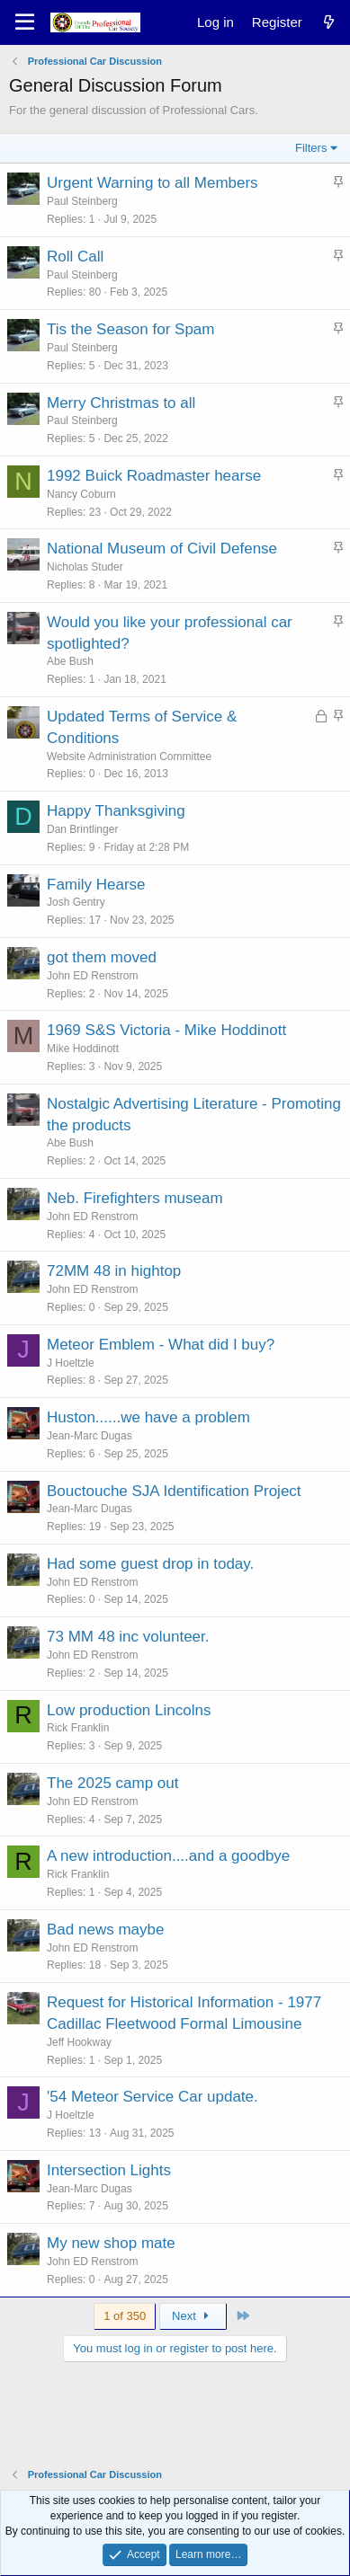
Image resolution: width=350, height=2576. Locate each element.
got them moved (102, 957)
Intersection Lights (109, 2170)
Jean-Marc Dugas (89, 1436)
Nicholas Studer (85, 567)
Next (193, 2316)
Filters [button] (311, 148)
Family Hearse (96, 884)
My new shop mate (111, 2243)
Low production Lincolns (129, 1710)
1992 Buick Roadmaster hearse (154, 475)
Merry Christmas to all (121, 403)
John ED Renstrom (92, 975)
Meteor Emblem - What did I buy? (160, 1344)
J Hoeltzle (70, 1363)
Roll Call (75, 256)
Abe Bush (70, 661)
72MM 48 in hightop (114, 1270)
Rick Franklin (78, 1728)
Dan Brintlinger (82, 829)
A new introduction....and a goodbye (168, 1855)
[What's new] (328, 22)
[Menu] (25, 22)
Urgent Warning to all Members (152, 182)
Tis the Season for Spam (130, 329)
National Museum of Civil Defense (162, 548)
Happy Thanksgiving (116, 810)
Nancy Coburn (81, 494)
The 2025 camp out (112, 1783)
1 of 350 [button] (124, 2316)
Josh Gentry (76, 902)
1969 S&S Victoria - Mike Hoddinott (166, 1030)
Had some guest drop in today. (150, 1563)
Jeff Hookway (79, 2042)
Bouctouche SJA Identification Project (174, 1491)
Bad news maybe (105, 1929)
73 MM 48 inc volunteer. (128, 1636)
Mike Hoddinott (83, 1048)
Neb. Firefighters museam (135, 1198)
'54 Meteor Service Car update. (152, 2096)
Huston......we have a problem (148, 1417)
